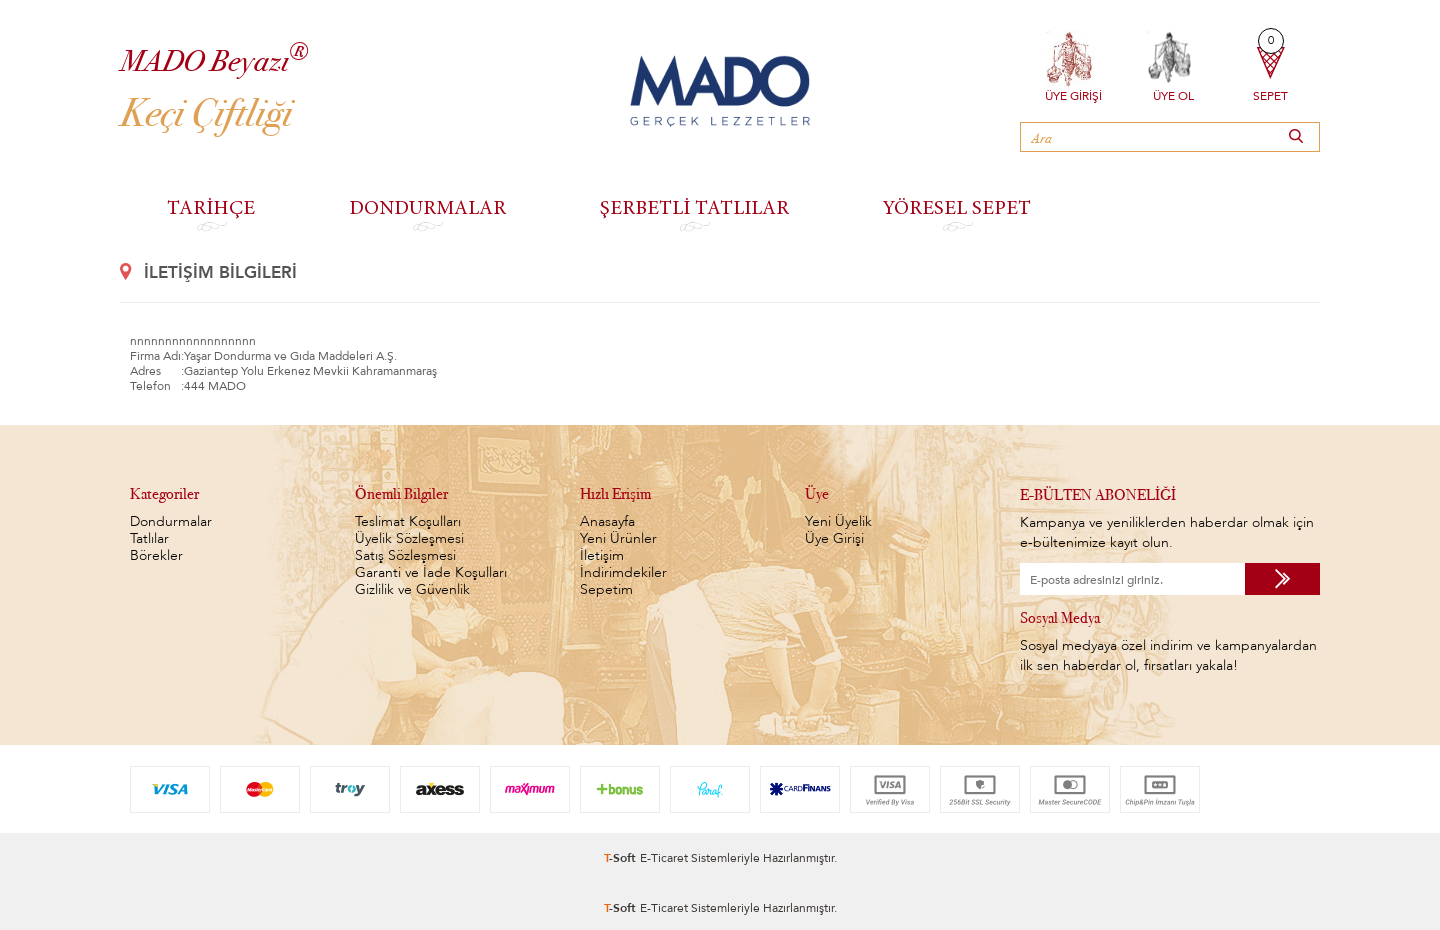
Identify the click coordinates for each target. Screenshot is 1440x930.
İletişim (602, 555)
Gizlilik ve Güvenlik (412, 589)
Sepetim (606, 589)
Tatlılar (149, 538)
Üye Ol (1173, 94)
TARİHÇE (211, 206)
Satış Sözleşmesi (405, 555)
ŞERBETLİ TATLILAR (694, 206)
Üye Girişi (1073, 94)
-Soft (622, 854)
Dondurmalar (171, 521)
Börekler (156, 555)
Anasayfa (607, 521)
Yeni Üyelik (838, 521)
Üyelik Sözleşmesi (409, 538)
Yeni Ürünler (618, 538)
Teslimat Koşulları (408, 521)
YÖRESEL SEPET (957, 206)
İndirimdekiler (623, 572)
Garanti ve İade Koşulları (431, 572)
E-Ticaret (664, 854)
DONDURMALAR (427, 206)
